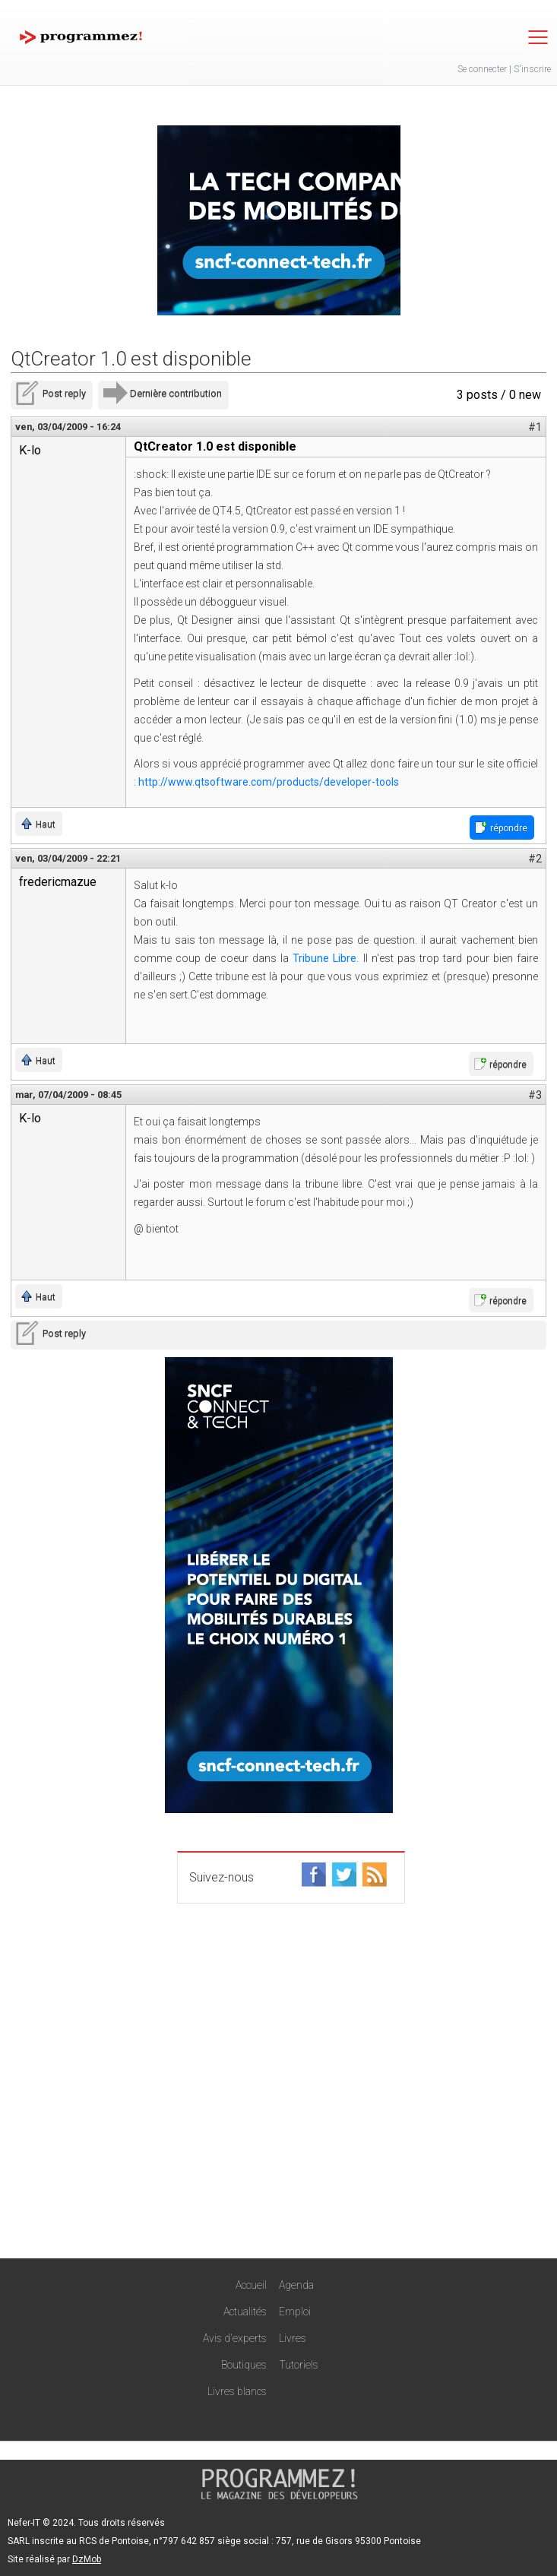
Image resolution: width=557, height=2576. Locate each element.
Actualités (245, 2311)
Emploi (295, 2311)
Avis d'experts (235, 2338)
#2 (535, 859)
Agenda (296, 2285)
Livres (292, 2338)
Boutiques (244, 2365)
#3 (535, 1095)
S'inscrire (532, 69)
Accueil (251, 2285)
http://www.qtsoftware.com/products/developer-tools (268, 782)
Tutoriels (298, 2365)
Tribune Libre (324, 958)
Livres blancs (237, 2391)
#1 (535, 427)
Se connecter (482, 69)
